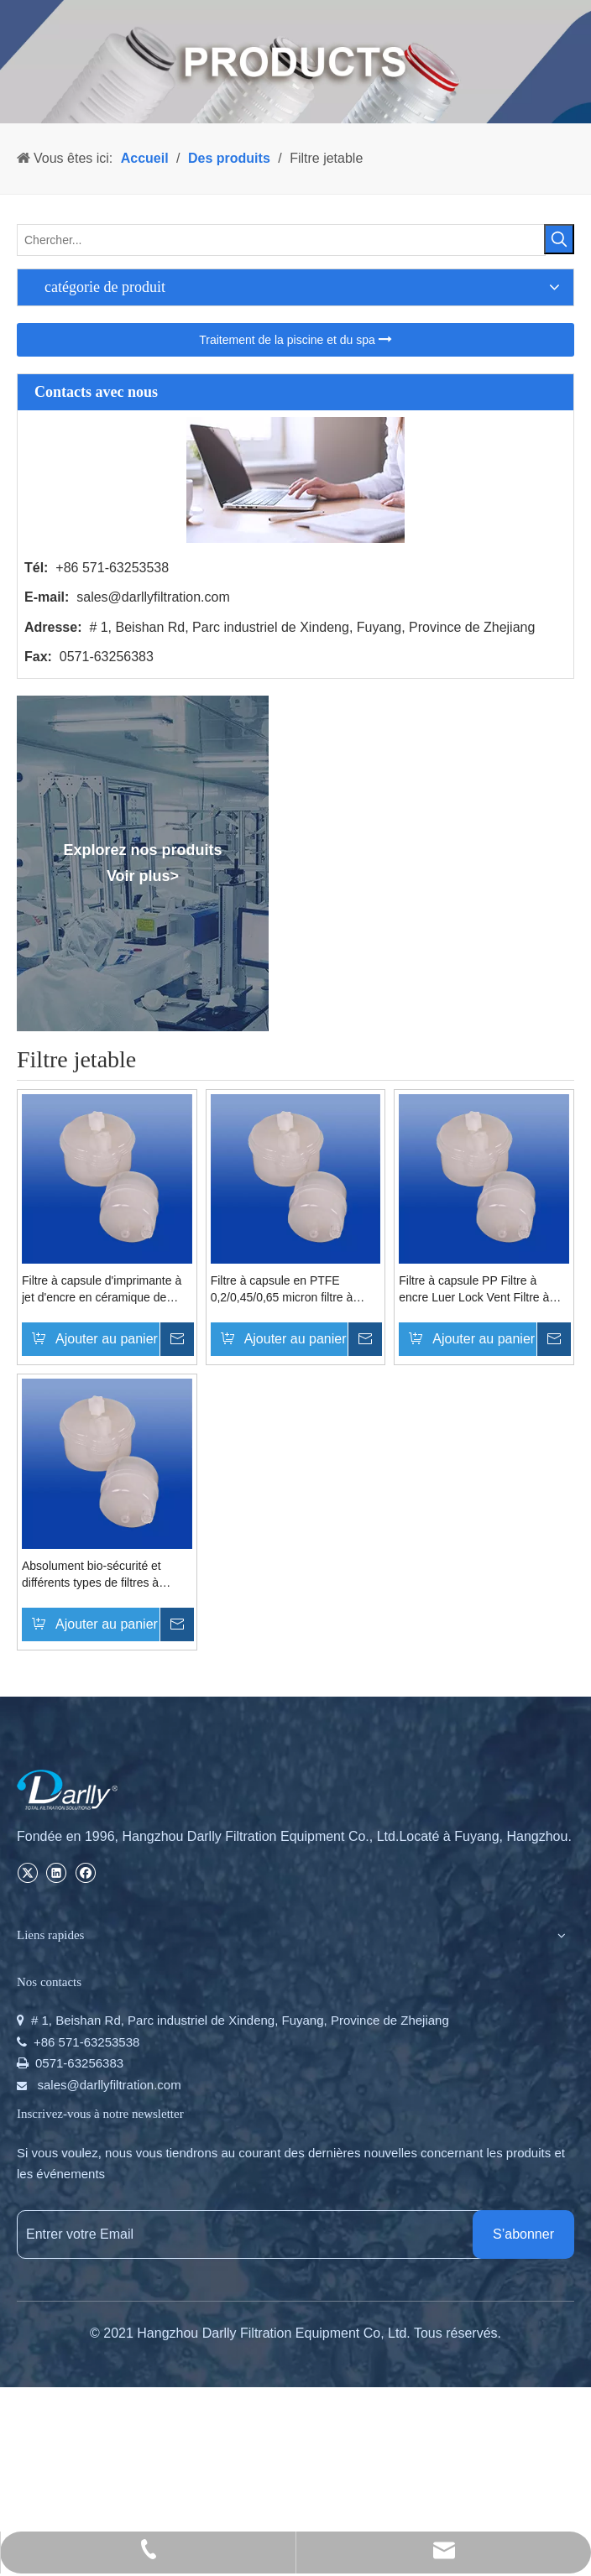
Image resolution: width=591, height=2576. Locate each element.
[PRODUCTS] (295, 61)
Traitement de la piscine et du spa (295, 339)
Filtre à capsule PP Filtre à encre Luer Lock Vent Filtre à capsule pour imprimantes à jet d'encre (479, 1290)
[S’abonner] (523, 2234)
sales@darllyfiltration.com (153, 597)
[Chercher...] (281, 240)
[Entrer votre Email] (261, 2234)
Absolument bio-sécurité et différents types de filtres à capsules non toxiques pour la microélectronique (99, 1575)
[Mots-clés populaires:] (559, 239)
